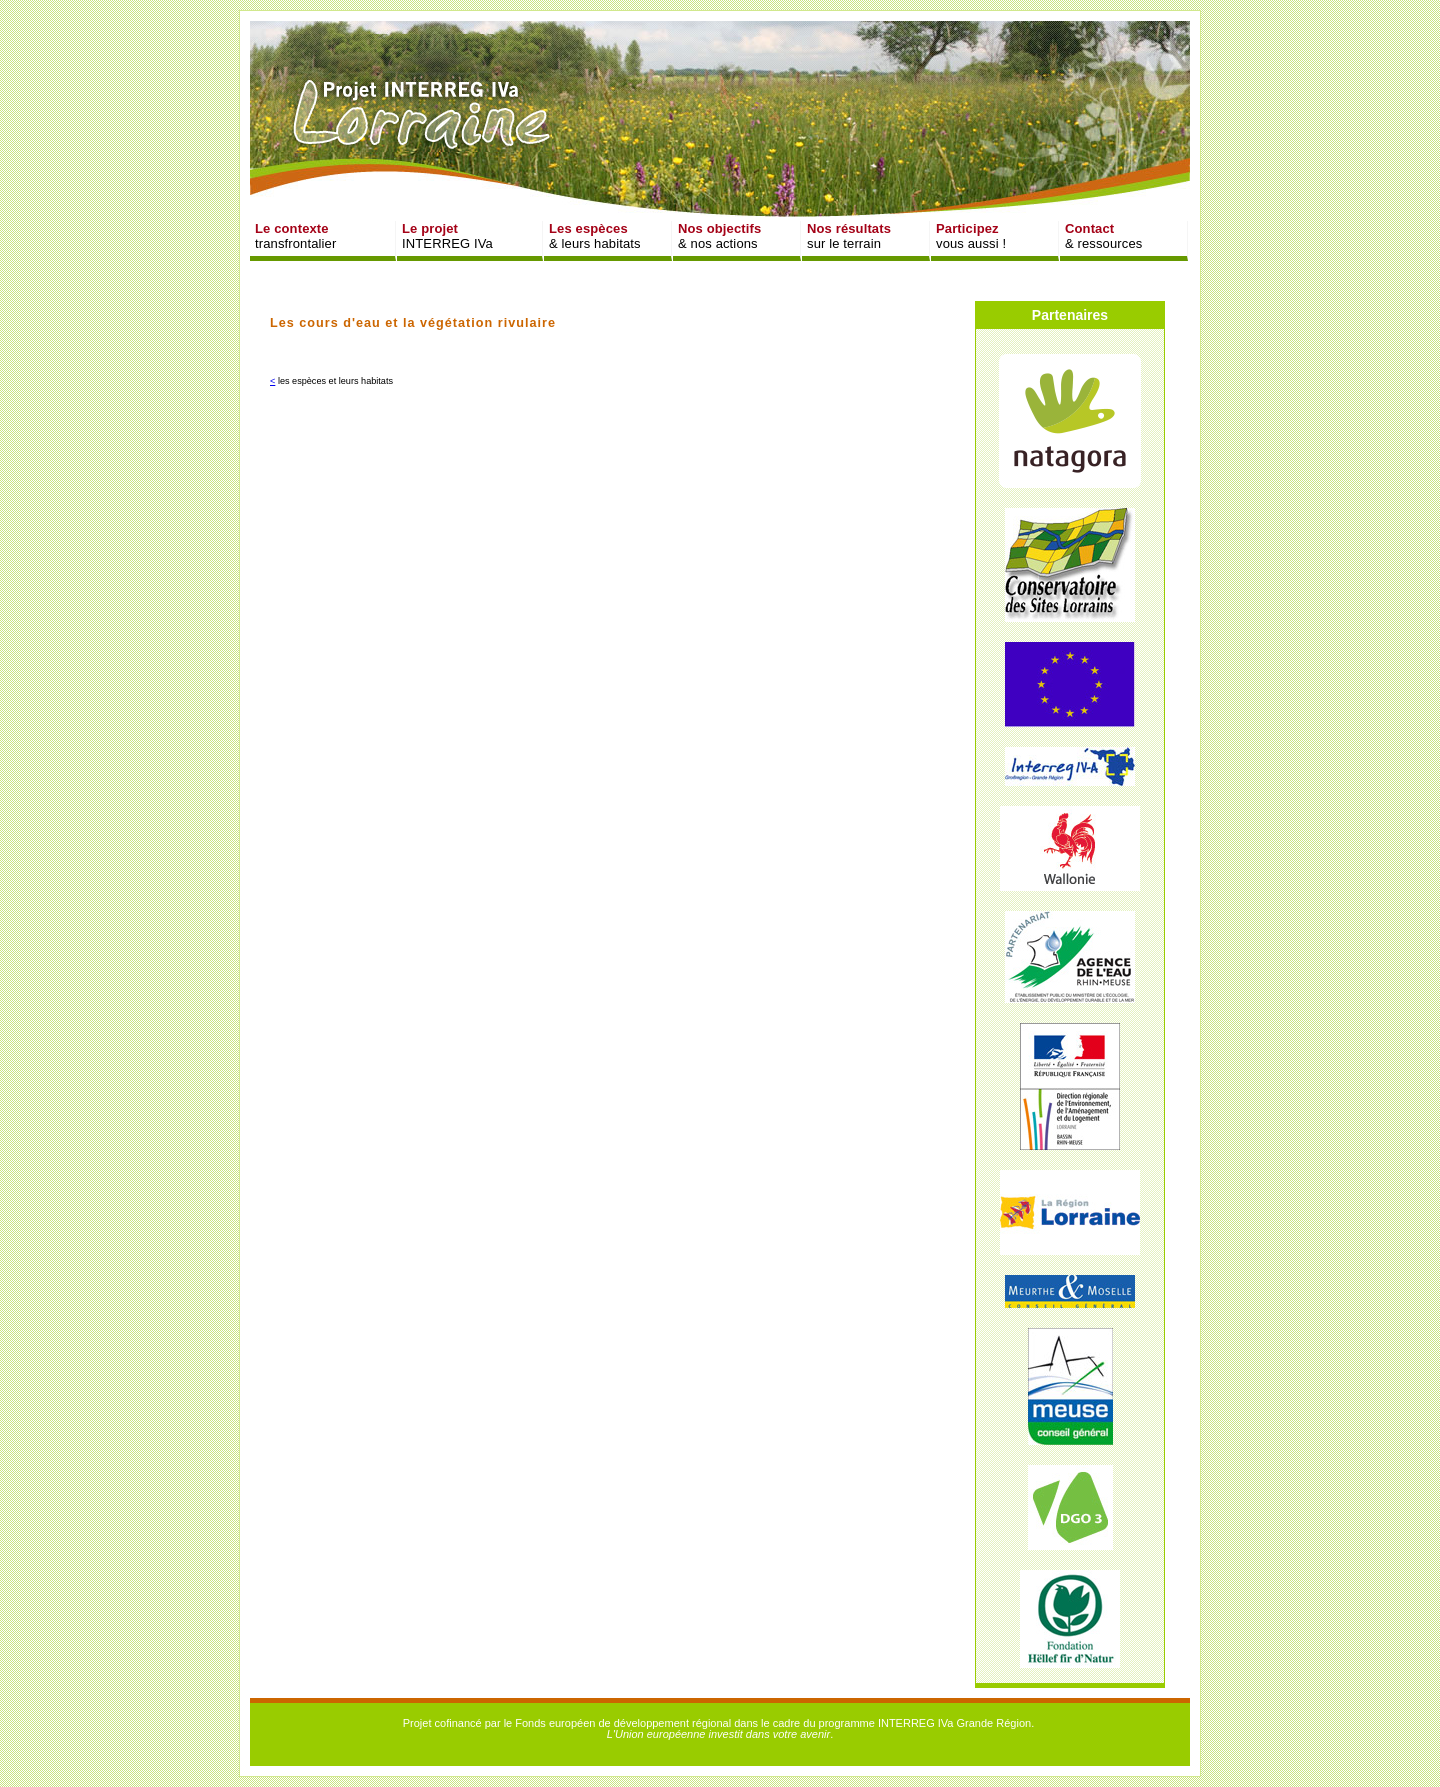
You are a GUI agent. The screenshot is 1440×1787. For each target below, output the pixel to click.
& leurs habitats (595, 236)
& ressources (1103, 236)
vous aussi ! (971, 236)
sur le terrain (849, 236)
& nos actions (719, 236)
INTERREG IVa (447, 236)
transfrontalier (295, 236)
